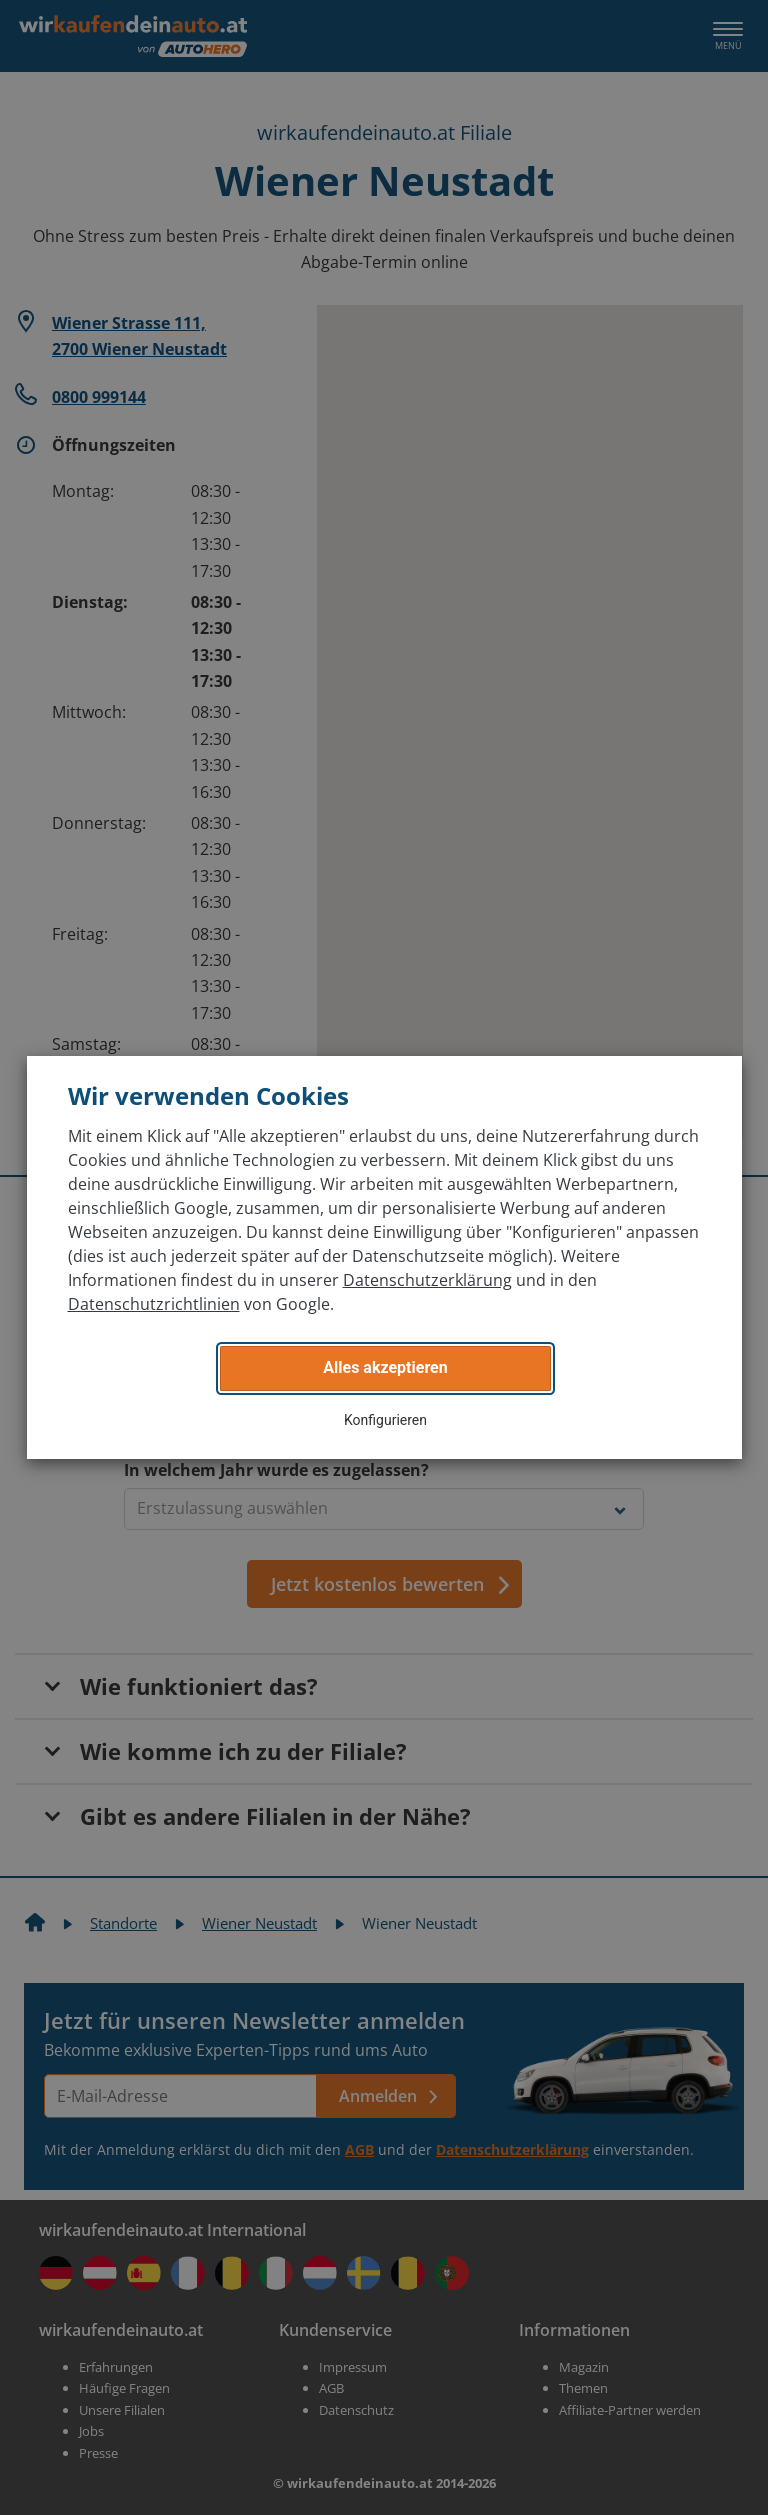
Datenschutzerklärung (427, 1280)
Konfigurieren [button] (385, 1420)
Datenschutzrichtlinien (154, 1304)
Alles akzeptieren (385, 1367)
